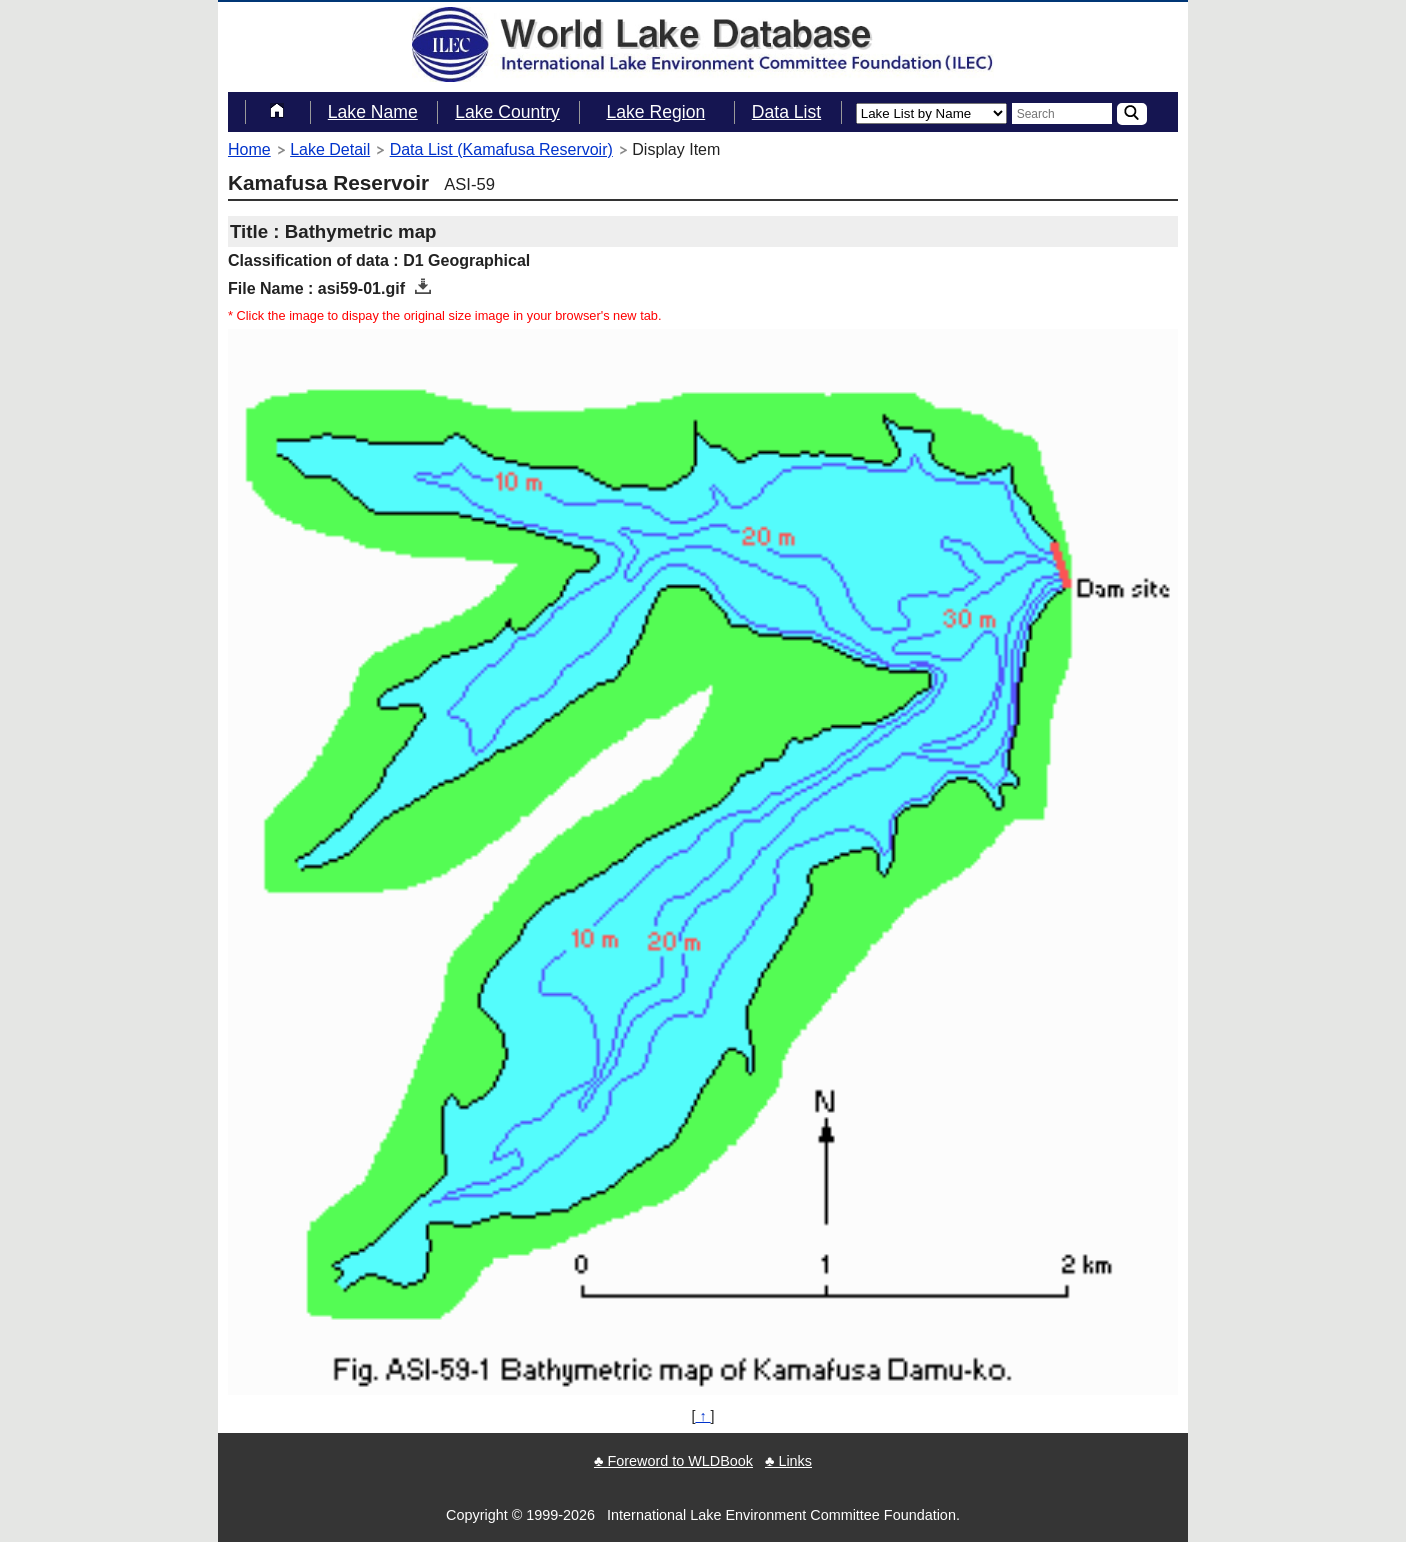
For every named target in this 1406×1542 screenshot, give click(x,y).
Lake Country (507, 112)
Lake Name (373, 112)
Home (249, 149)
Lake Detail (330, 149)
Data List (786, 112)
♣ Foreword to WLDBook (673, 1461)
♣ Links (788, 1461)
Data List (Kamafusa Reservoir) (501, 149)
